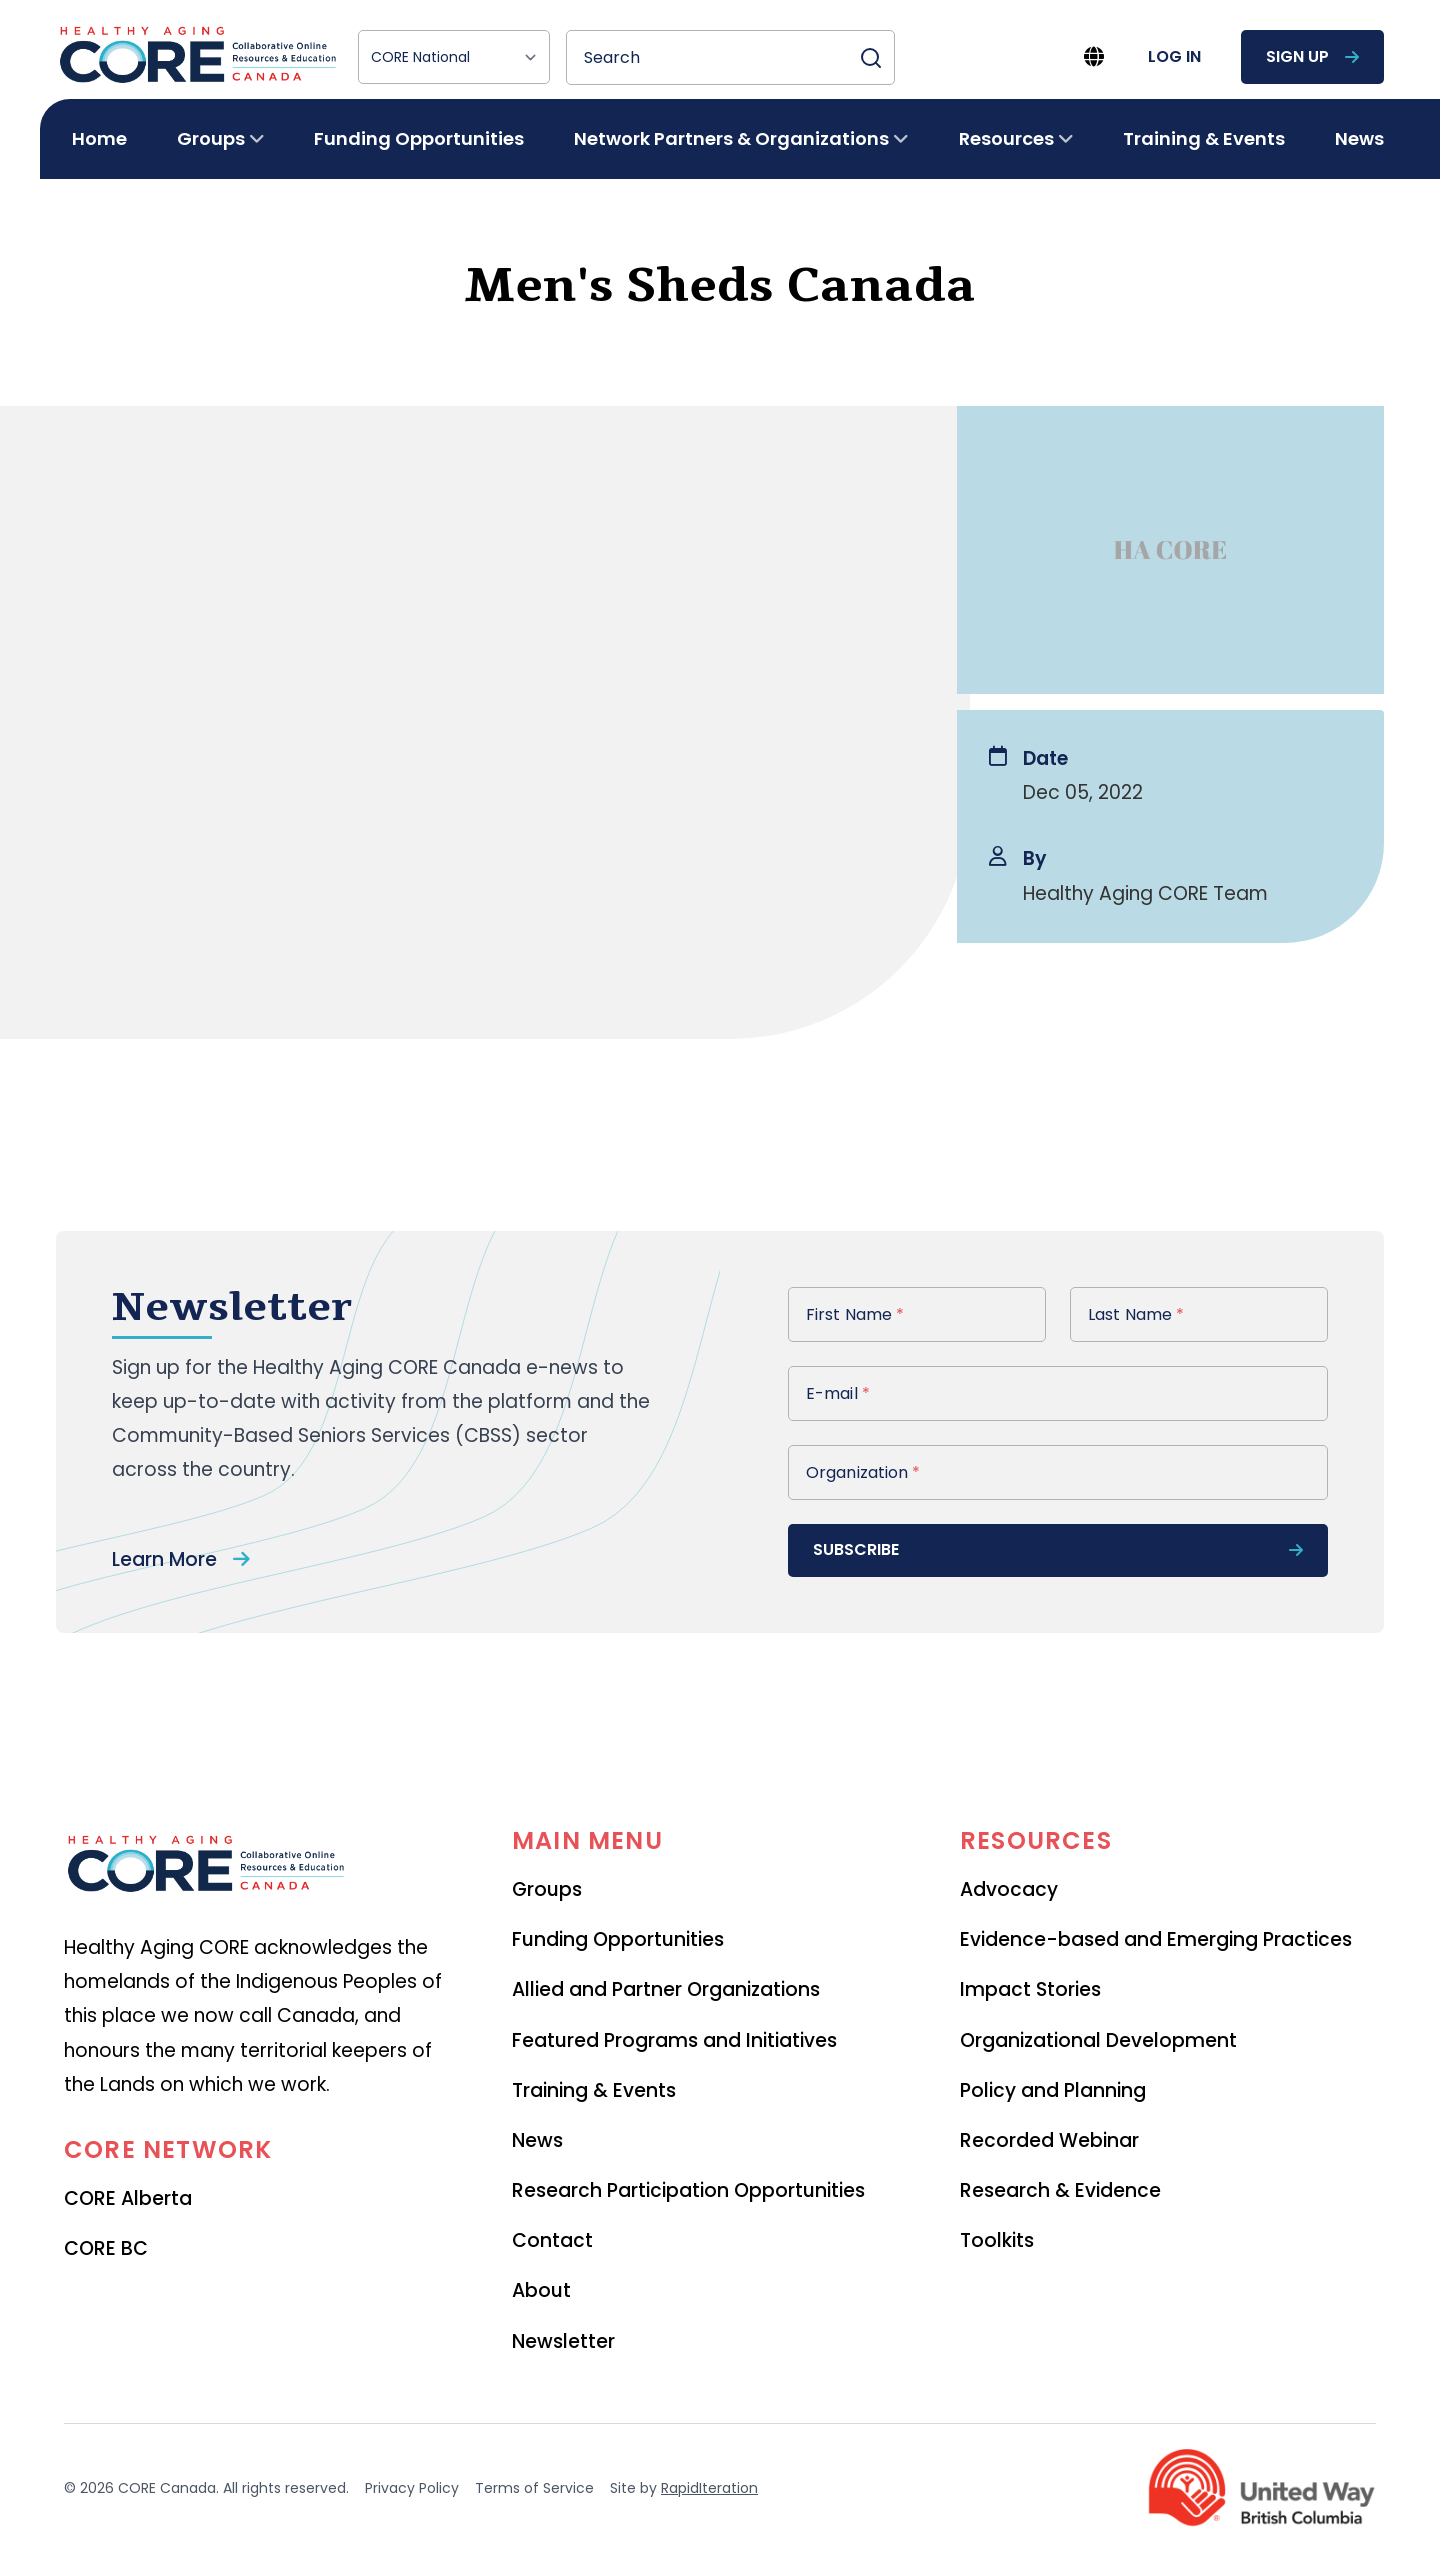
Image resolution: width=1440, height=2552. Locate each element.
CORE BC (106, 2248)
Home (99, 138)
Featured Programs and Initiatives (674, 2040)
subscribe (1058, 1549)
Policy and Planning (1053, 2090)
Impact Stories (1030, 1989)
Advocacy (1009, 1889)
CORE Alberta (128, 2198)
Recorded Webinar (1049, 2140)
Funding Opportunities (419, 138)
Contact (552, 2240)
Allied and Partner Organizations (666, 1989)
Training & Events (1204, 138)
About (541, 2290)
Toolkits (997, 2240)
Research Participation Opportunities (688, 2190)
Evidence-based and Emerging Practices (1156, 1939)
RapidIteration (709, 2488)
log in (1174, 56)
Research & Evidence (1060, 2190)
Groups (547, 1889)
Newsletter (563, 2341)
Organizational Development (1098, 2040)
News (1359, 138)
